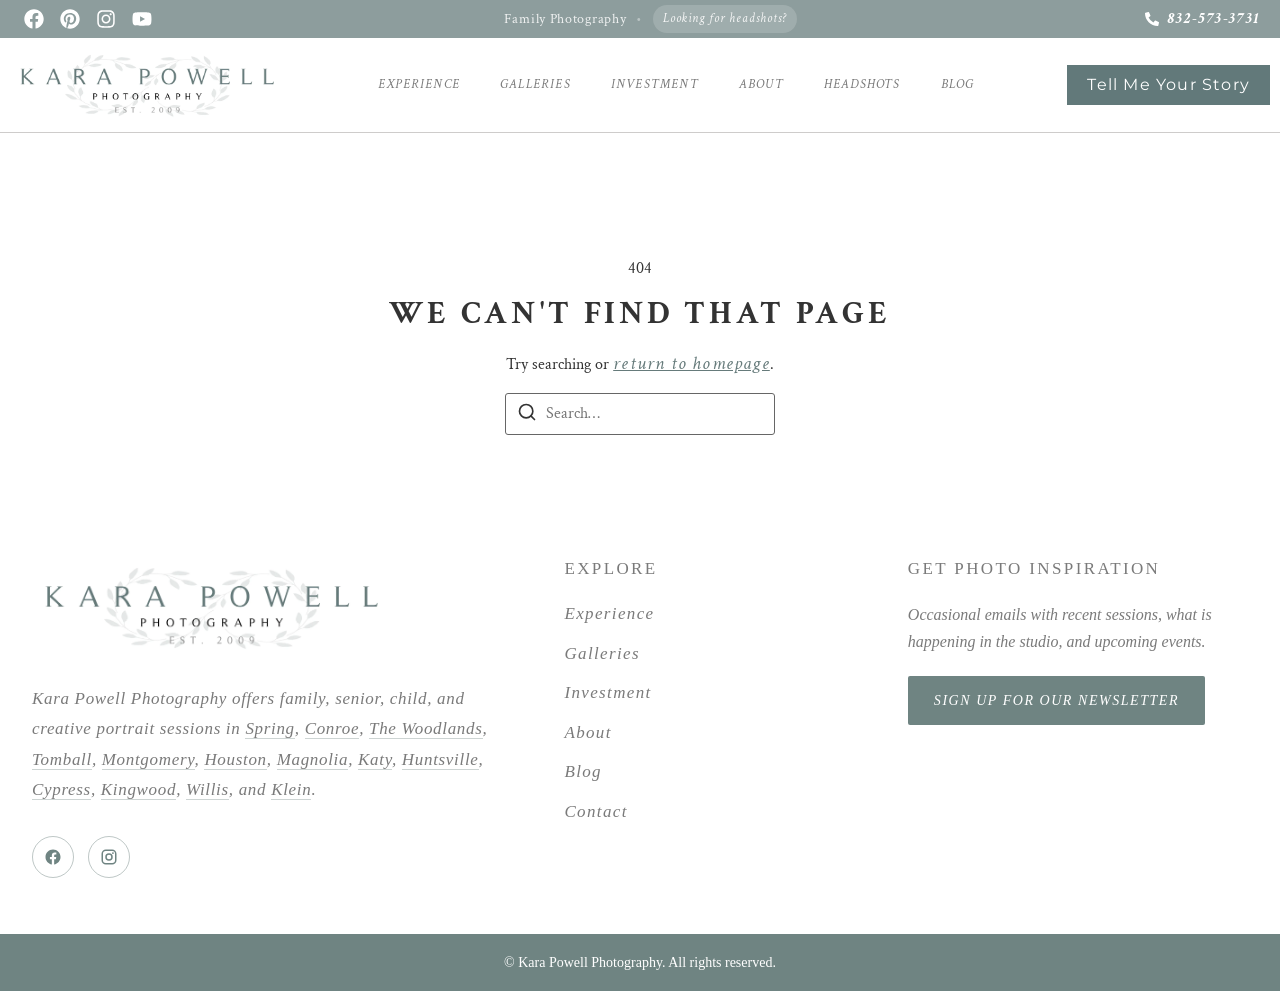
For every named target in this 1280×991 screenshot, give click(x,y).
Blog (958, 84)
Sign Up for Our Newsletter (1056, 700)
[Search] (527, 416)
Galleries (535, 84)
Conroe (332, 728)
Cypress (61, 789)
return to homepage (691, 363)
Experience (419, 84)
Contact (595, 811)
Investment (655, 84)
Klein (291, 789)
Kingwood (138, 789)
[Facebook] (53, 857)
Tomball (62, 759)
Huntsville (440, 759)
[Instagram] (109, 857)
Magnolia (313, 759)
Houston (235, 759)
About (761, 84)
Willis (207, 789)
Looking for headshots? (725, 18)
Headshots (862, 84)
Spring (269, 728)
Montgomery (148, 759)
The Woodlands (426, 728)
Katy (375, 759)
